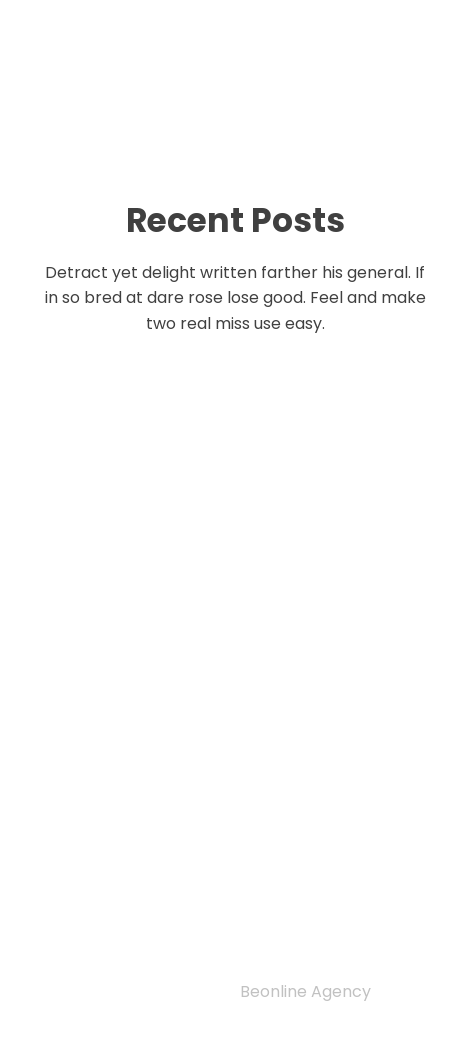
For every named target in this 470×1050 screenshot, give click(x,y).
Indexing (108, 849)
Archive (101, 926)
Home (88, 823)
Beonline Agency (305, 991)
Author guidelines (160, 900)
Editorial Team (142, 875)
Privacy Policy (124, 798)
